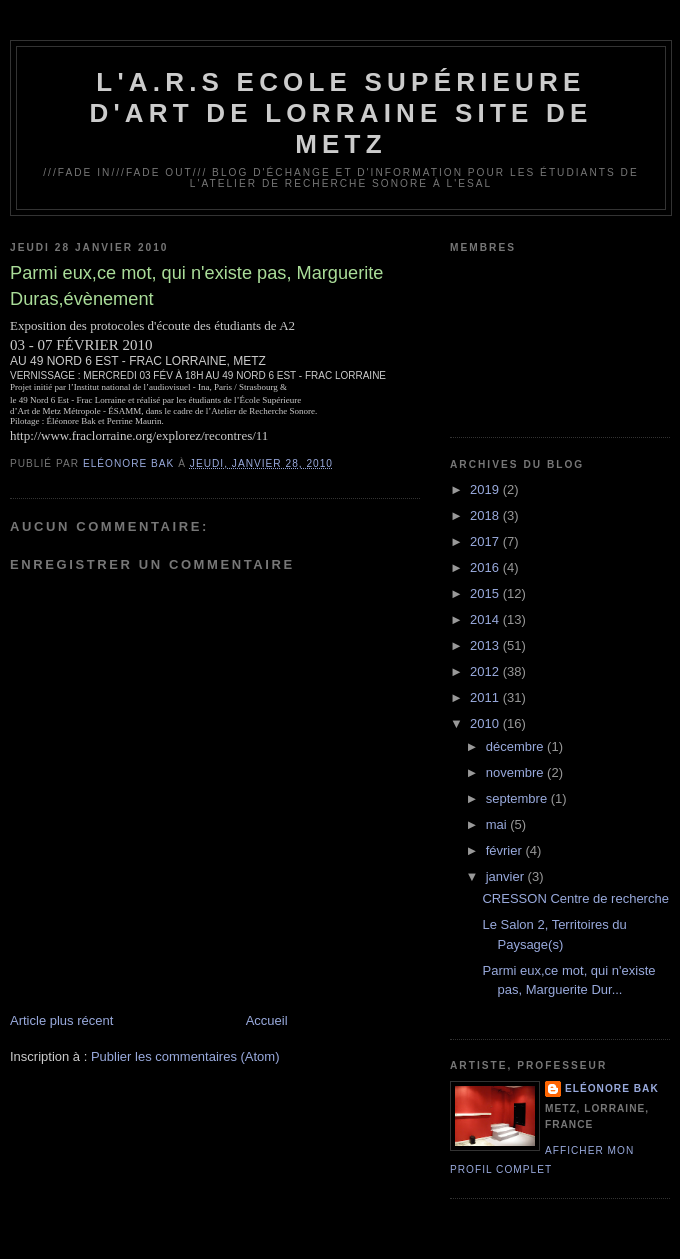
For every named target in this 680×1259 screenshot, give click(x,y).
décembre (516, 746)
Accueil (267, 1020)
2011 (486, 697)
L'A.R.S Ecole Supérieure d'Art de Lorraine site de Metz (340, 113)
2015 (486, 593)
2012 (486, 671)
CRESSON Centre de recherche (575, 898)
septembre (518, 798)
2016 (486, 567)
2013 (486, 645)
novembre (516, 772)
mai (498, 824)
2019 (486, 489)
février (506, 850)
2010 (486, 723)
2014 (486, 619)
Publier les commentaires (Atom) (185, 1056)
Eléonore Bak (612, 1088)
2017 (486, 541)
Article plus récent (61, 1020)
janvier (507, 876)
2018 (486, 515)
